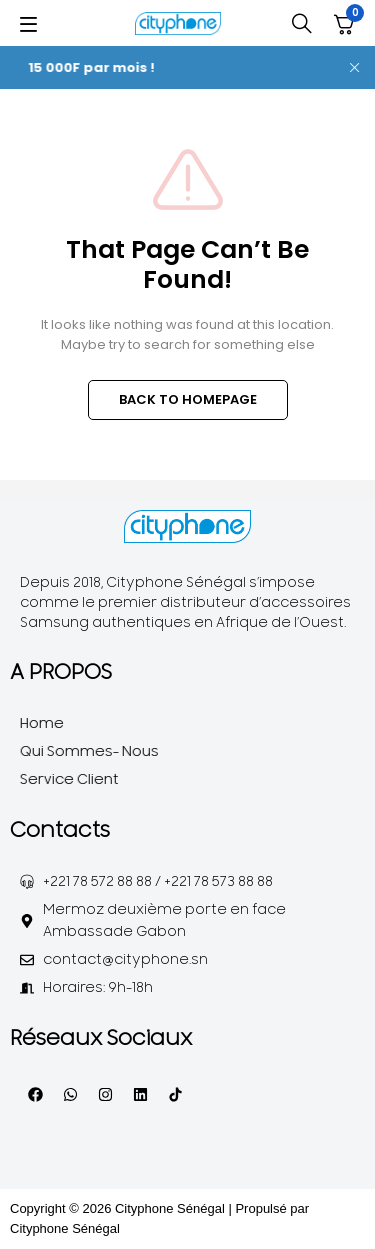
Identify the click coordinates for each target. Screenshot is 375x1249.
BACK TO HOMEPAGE (188, 399)
